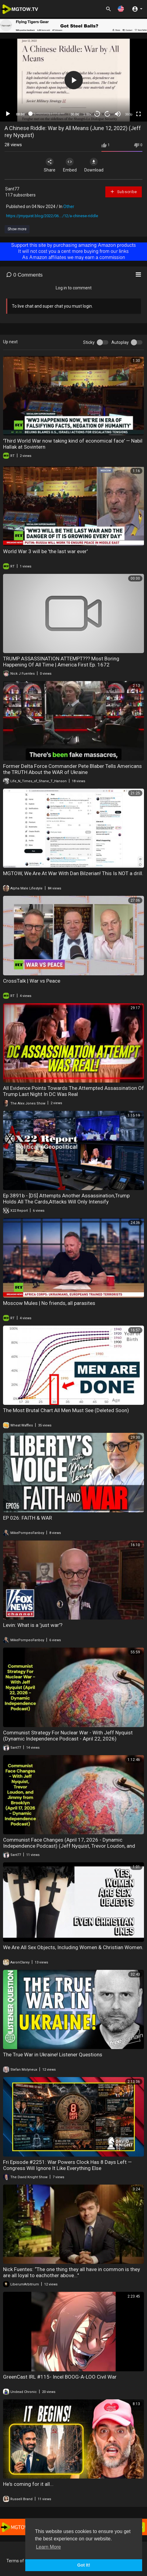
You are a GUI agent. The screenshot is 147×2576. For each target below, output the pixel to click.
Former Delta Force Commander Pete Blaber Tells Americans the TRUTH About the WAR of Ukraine (72, 769)
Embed (70, 165)
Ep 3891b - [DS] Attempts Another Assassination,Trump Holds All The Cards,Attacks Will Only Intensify (66, 1199)
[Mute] (118, 114)
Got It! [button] (83, 2565)
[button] (121, 8)
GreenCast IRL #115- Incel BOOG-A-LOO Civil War (60, 2377)
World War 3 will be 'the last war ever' (45, 551)
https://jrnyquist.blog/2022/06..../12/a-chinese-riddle (52, 216)
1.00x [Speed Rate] (87, 114)
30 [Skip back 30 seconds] (97, 113)
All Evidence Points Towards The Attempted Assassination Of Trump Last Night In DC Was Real (73, 1091)
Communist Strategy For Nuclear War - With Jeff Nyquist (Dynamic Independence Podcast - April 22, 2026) (68, 1736)
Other (68, 206)
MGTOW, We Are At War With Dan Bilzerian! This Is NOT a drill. (73, 873)
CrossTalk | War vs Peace (31, 981)
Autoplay (120, 342)
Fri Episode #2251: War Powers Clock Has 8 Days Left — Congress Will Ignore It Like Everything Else (67, 2165)
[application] (73, 80)
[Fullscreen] (138, 114)
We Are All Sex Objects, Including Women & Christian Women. (73, 1947)
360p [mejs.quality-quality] (128, 114)
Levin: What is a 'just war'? (32, 1625)
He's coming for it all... (28, 2484)
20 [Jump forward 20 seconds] (107, 113)
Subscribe (123, 191)
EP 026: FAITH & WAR (27, 1518)
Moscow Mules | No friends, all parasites (49, 1303)
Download (93, 165)
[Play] (8, 114)
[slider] (47, 113)
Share (49, 165)
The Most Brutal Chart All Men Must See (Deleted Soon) (66, 1410)
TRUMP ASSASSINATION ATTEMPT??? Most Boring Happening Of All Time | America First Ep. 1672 (61, 661)
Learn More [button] (48, 2546)
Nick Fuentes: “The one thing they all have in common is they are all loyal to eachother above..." (71, 2272)
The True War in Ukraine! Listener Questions (52, 2054)
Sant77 (12, 188)
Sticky (89, 342)
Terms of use (19, 2560)
